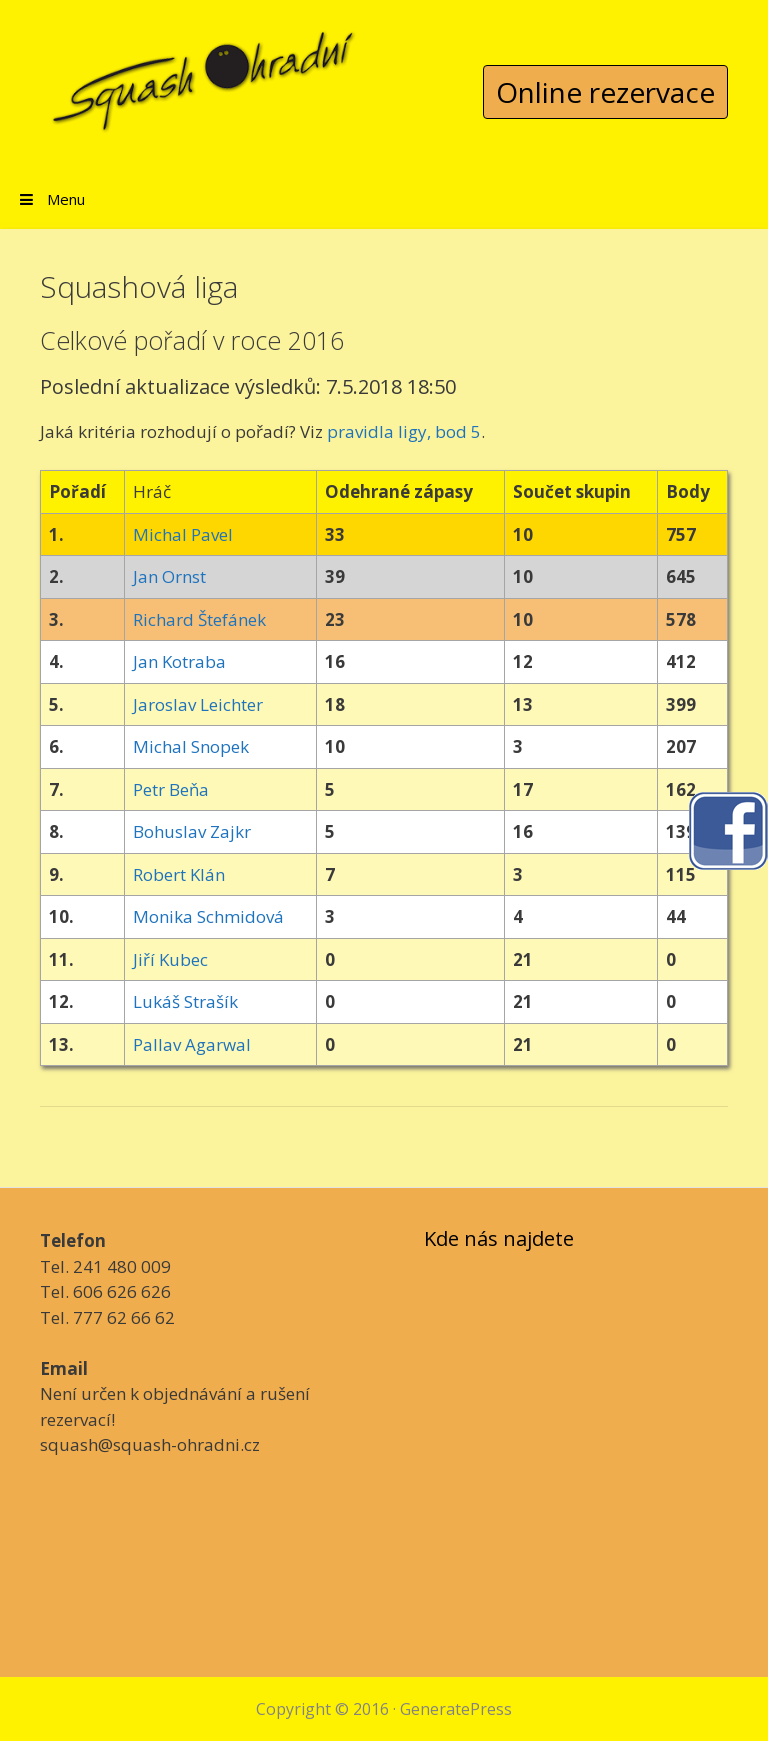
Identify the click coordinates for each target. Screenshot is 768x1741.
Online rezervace (605, 92)
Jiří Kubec (170, 959)
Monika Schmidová (208, 916)
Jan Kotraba (179, 661)
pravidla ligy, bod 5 (404, 431)
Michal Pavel (183, 534)
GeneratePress (456, 1709)
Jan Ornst (169, 576)
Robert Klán (179, 874)
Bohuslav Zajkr (192, 831)
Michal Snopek (191, 746)
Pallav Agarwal (192, 1044)
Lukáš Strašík (185, 1001)
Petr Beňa (171, 789)
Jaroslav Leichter (198, 704)
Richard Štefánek (199, 619)
